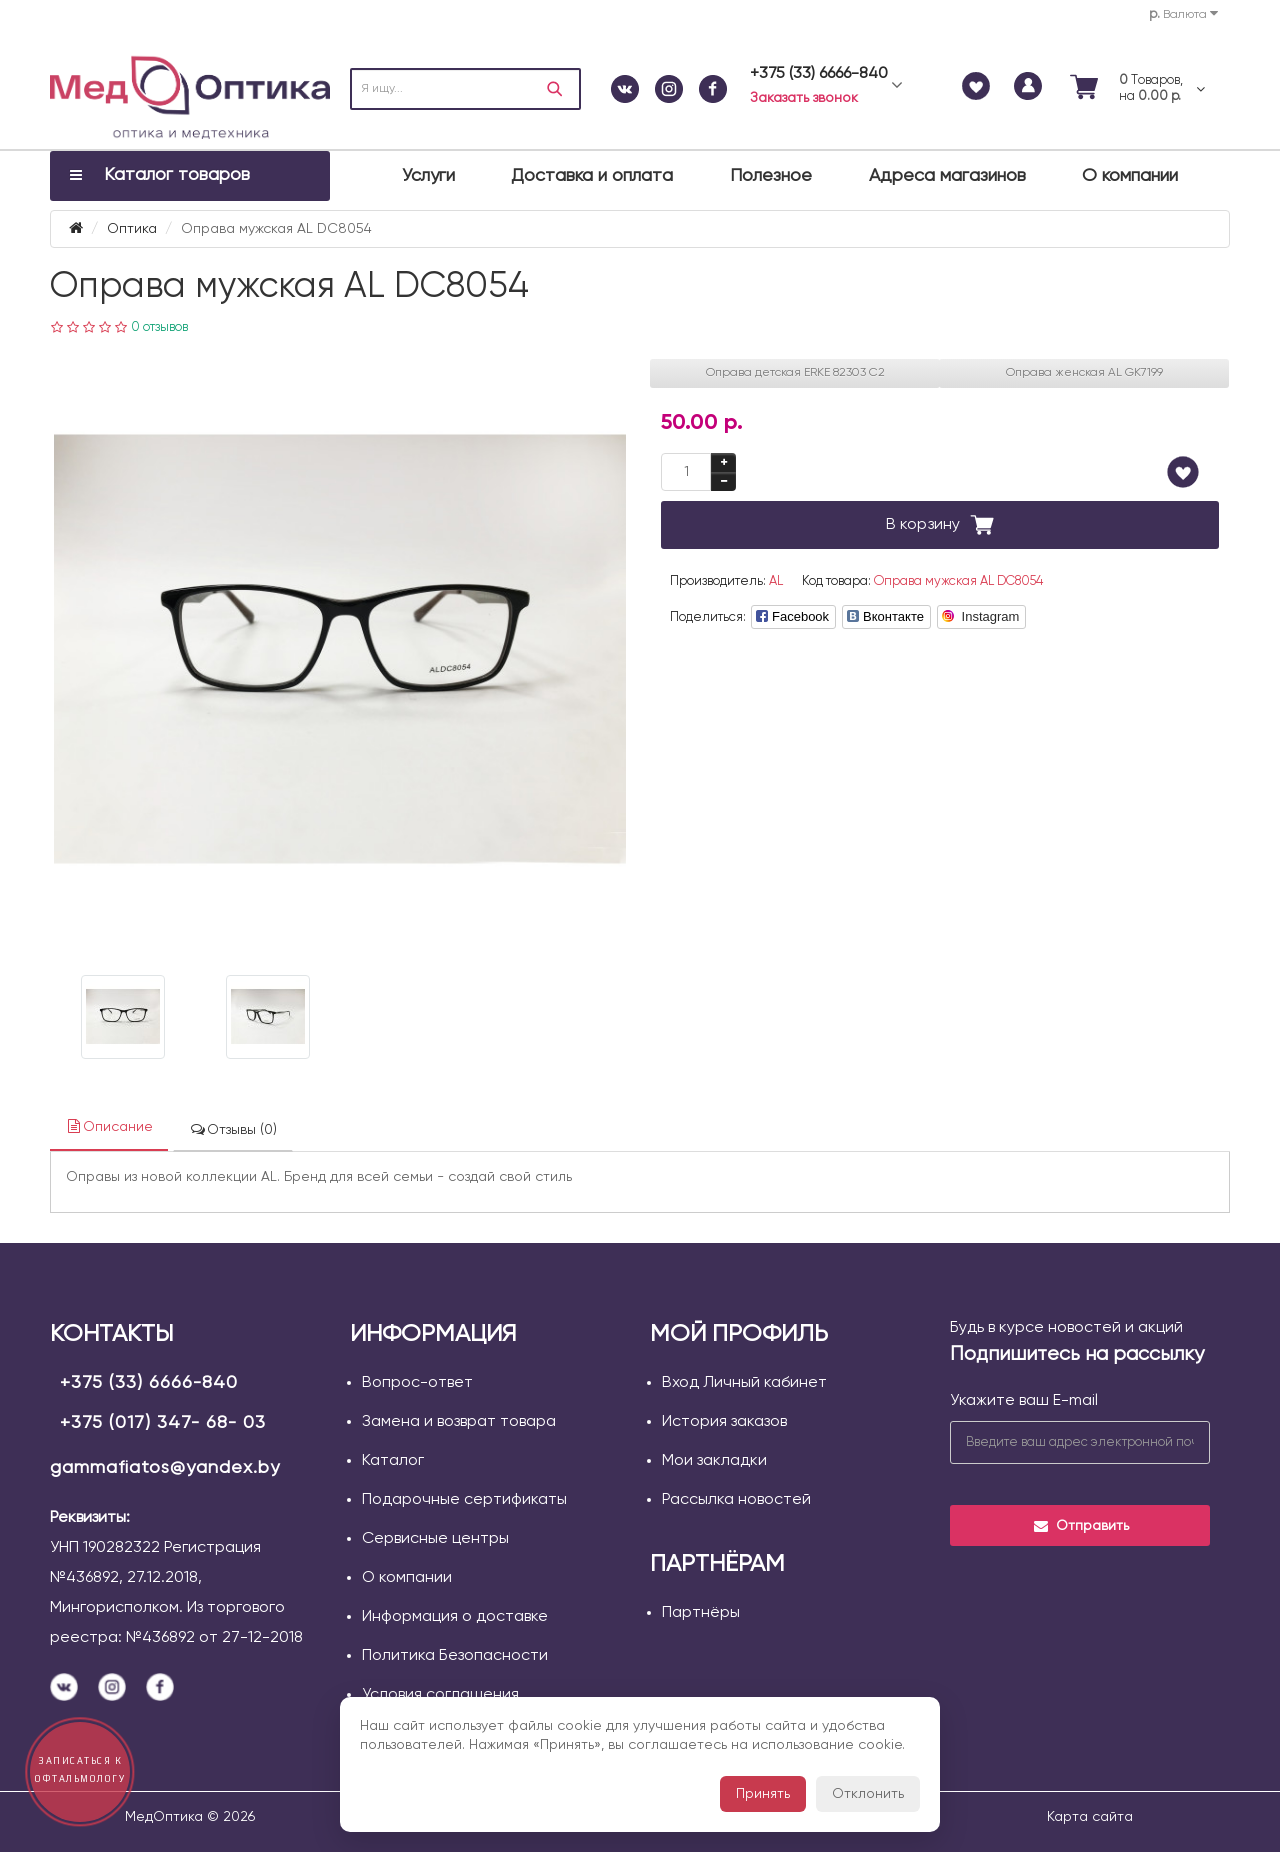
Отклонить (868, 1794)
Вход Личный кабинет (744, 1383)
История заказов (724, 1422)
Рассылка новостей (736, 1500)
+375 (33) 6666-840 (149, 1383)
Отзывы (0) (233, 1129)
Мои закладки (714, 1461)
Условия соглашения (440, 1695)
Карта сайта (1090, 1817)
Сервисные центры (435, 1539)
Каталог (393, 1461)
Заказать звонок (804, 98)
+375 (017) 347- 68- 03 (163, 1423)
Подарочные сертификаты (464, 1500)
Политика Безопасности (455, 1656)
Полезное (771, 176)
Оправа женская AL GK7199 (1084, 373)
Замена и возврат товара (459, 1422)
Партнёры (701, 1613)
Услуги (428, 176)
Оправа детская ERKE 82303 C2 (795, 373)
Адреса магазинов (947, 176)
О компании (1130, 176)
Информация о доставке (455, 1617)
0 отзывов (159, 327)
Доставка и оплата (592, 176)
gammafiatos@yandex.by (165, 1468)
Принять (763, 1794)
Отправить (1080, 1526)
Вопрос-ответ (417, 1383)
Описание (109, 1126)
